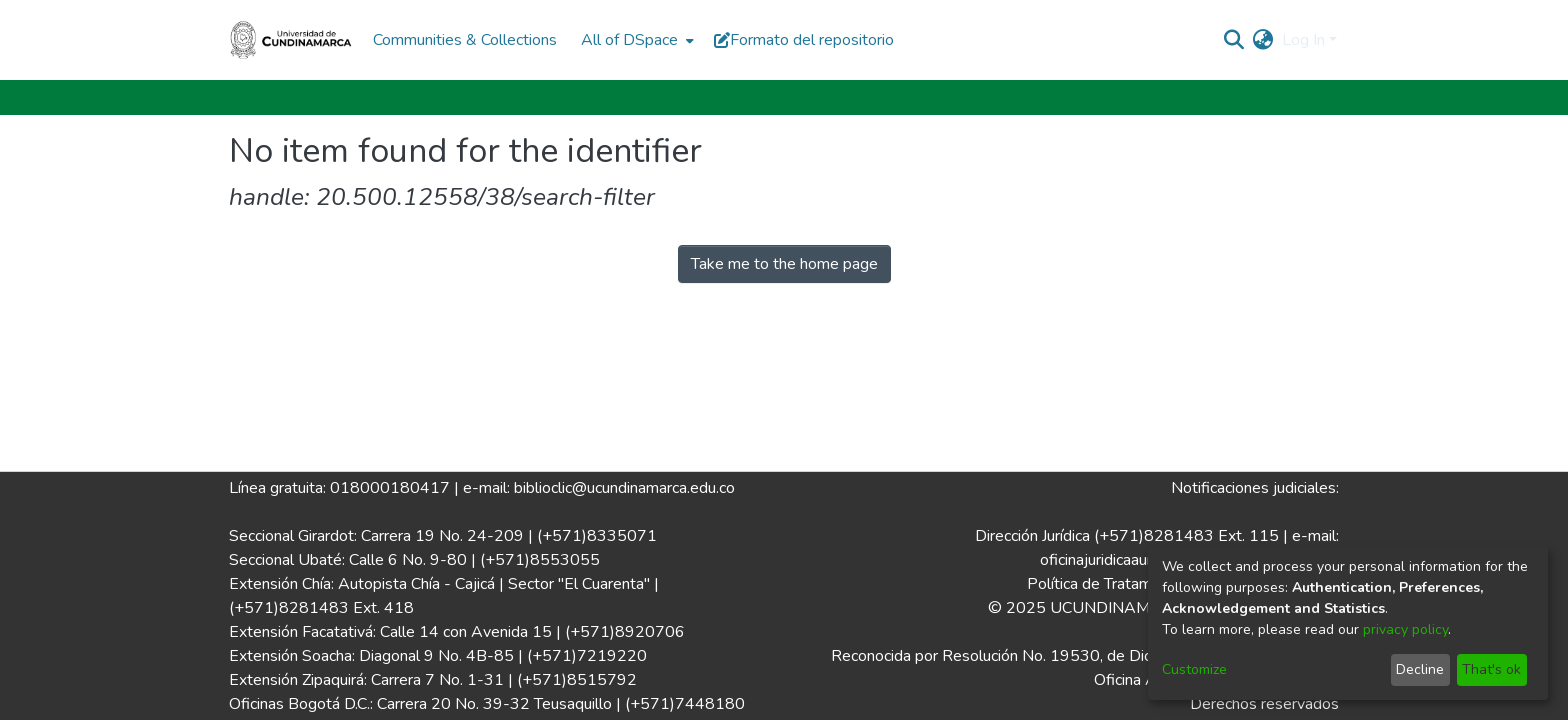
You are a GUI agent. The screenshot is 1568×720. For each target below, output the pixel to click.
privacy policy (1405, 629)
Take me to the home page (784, 264)
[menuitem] (635, 40)
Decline (1420, 669)
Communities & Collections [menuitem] (465, 40)
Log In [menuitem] (1303, 40)
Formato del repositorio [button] (804, 40)
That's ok (1491, 669)
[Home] (291, 40)
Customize (1194, 669)
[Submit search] (1234, 40)
